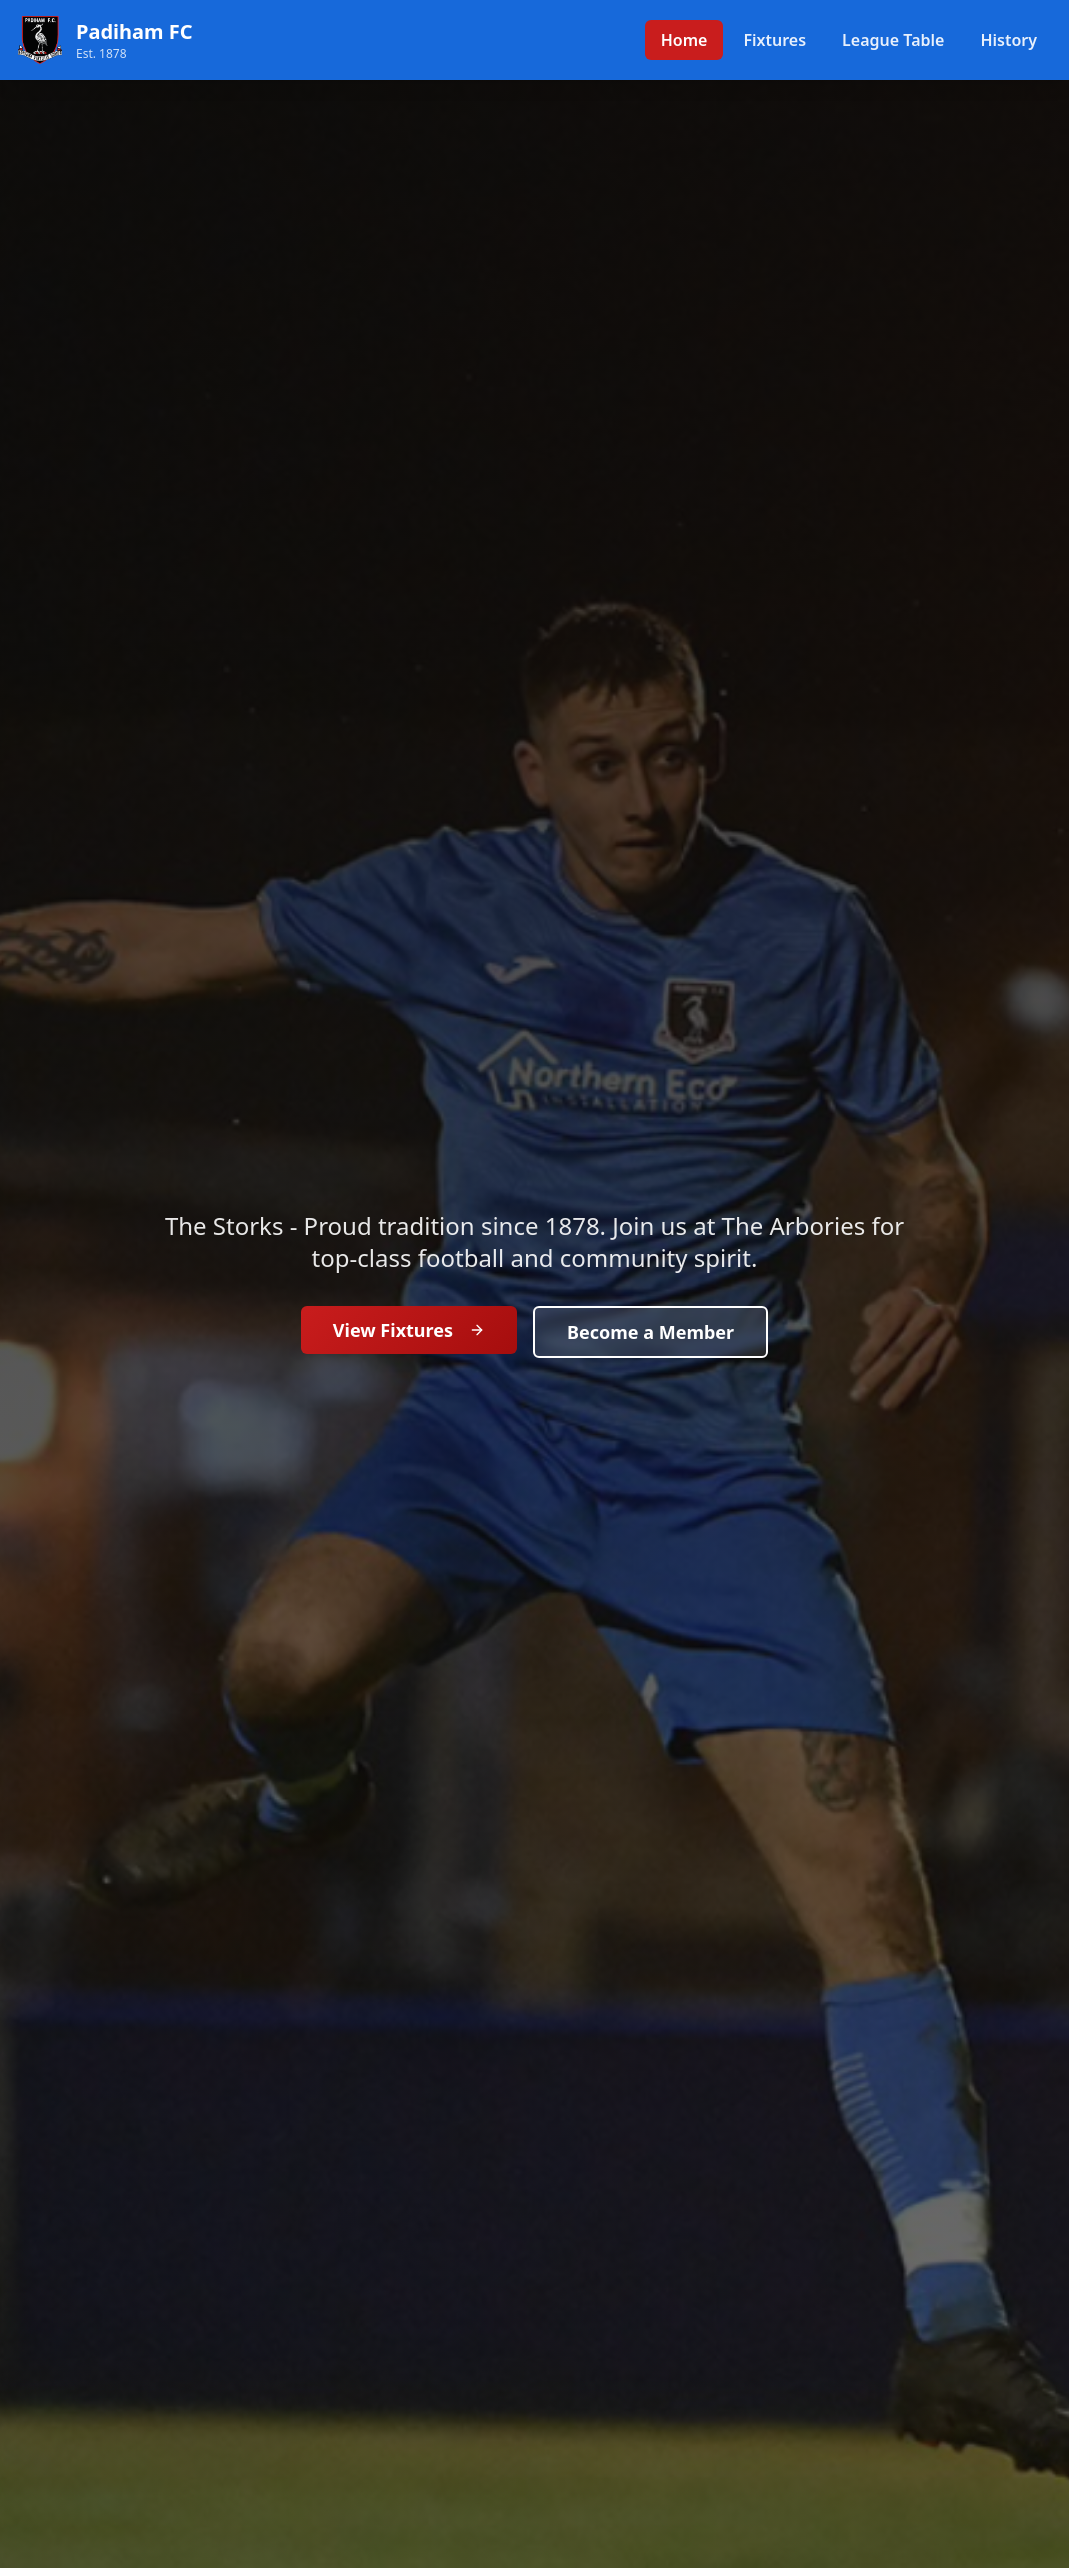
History (1008, 40)
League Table (893, 40)
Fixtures (774, 40)
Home (684, 40)
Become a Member (650, 1332)
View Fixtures (409, 1330)
